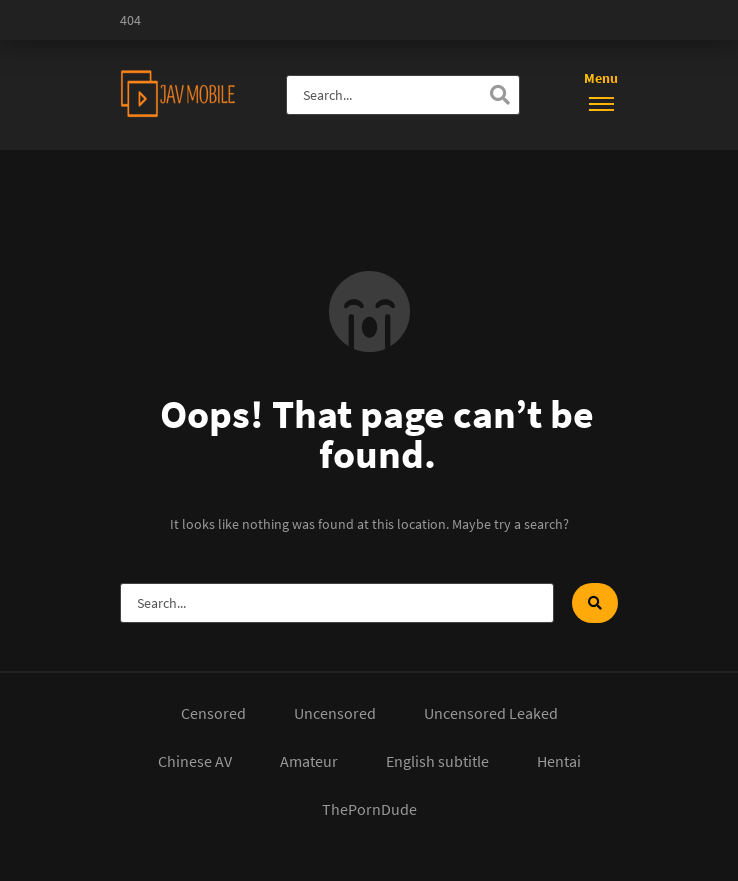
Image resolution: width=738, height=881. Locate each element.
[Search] (500, 95)
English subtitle (437, 761)
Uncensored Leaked (491, 713)
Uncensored (335, 713)
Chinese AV (195, 761)
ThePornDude (369, 809)
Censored (213, 713)
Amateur (309, 761)
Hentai (559, 761)
